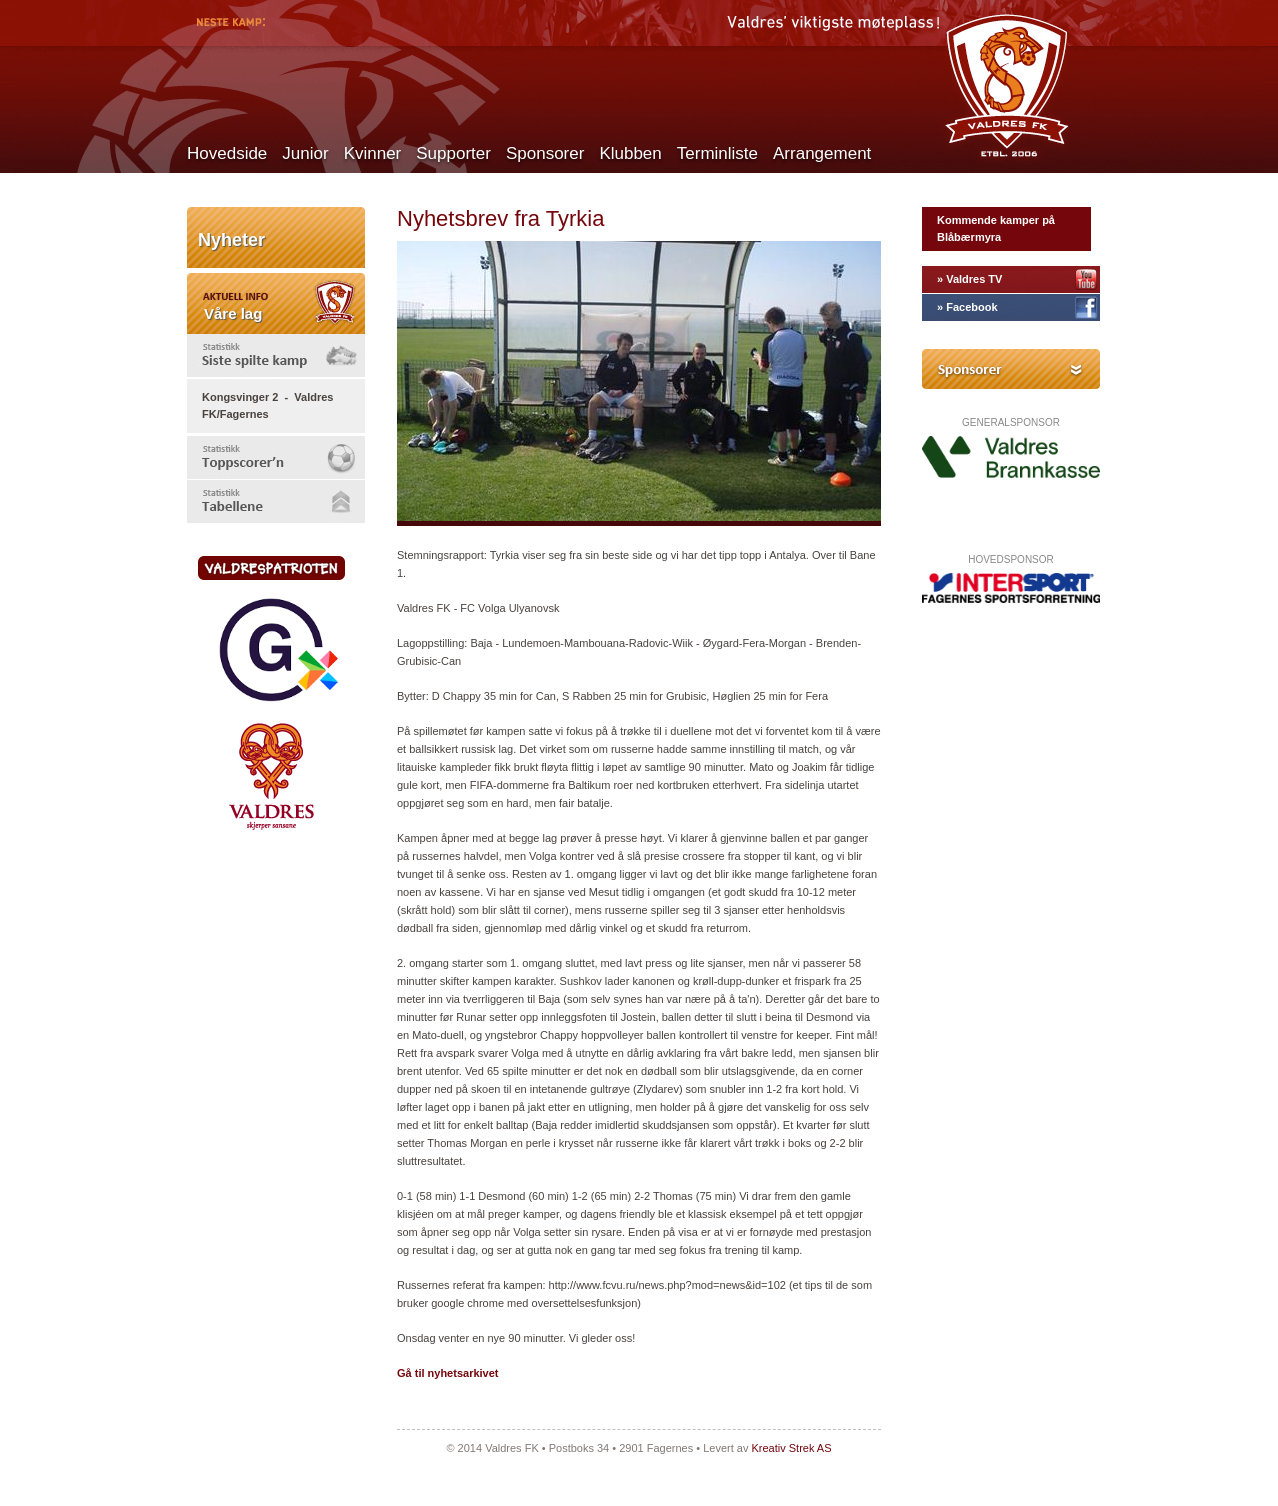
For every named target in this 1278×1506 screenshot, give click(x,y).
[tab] (276, 355)
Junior (305, 153)
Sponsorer (545, 153)
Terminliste (717, 153)
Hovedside (227, 153)
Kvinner (373, 153)
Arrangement (822, 153)
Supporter (453, 153)
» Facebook (967, 307)
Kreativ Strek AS (791, 1448)
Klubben (630, 153)
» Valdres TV (969, 279)
